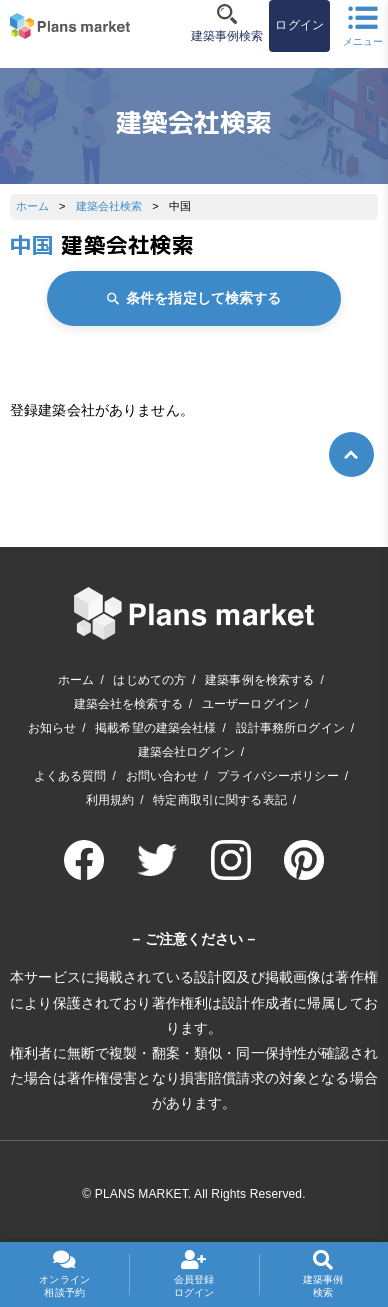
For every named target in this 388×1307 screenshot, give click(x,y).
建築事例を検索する (259, 680)
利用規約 (110, 800)
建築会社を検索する (128, 704)
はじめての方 (149, 680)
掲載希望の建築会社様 (155, 728)
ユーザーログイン (250, 704)
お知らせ (52, 728)
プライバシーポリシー (277, 776)
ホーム (32, 206)
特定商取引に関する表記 (220, 800)
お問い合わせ (162, 776)
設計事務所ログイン (290, 728)
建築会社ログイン (186, 752)
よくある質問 (70, 776)
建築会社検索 (109, 206)
